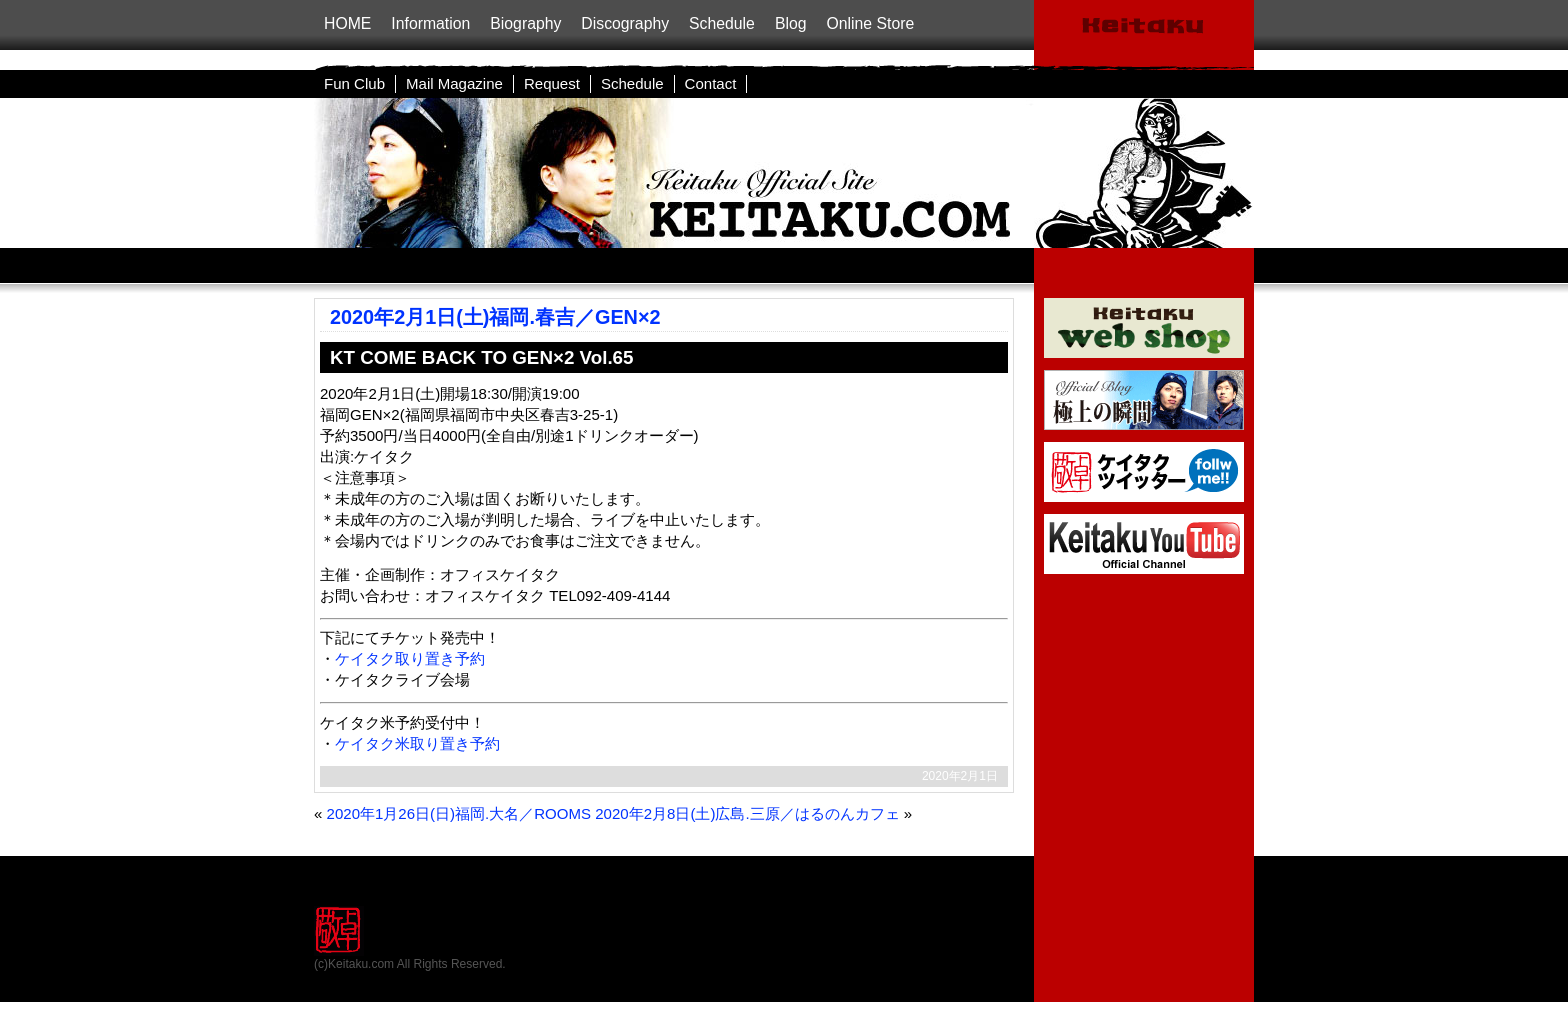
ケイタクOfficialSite (1144, 35)
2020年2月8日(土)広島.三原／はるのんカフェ (747, 813)
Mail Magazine (454, 83)
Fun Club (354, 83)
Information (430, 23)
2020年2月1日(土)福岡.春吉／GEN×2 (495, 317)
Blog (791, 23)
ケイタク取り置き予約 (410, 658)
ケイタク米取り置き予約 (417, 743)
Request (552, 83)
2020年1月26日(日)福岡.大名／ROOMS (459, 813)
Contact (711, 83)
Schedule (722, 23)
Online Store (870, 23)
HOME (347, 23)
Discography (625, 23)
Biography (525, 23)
